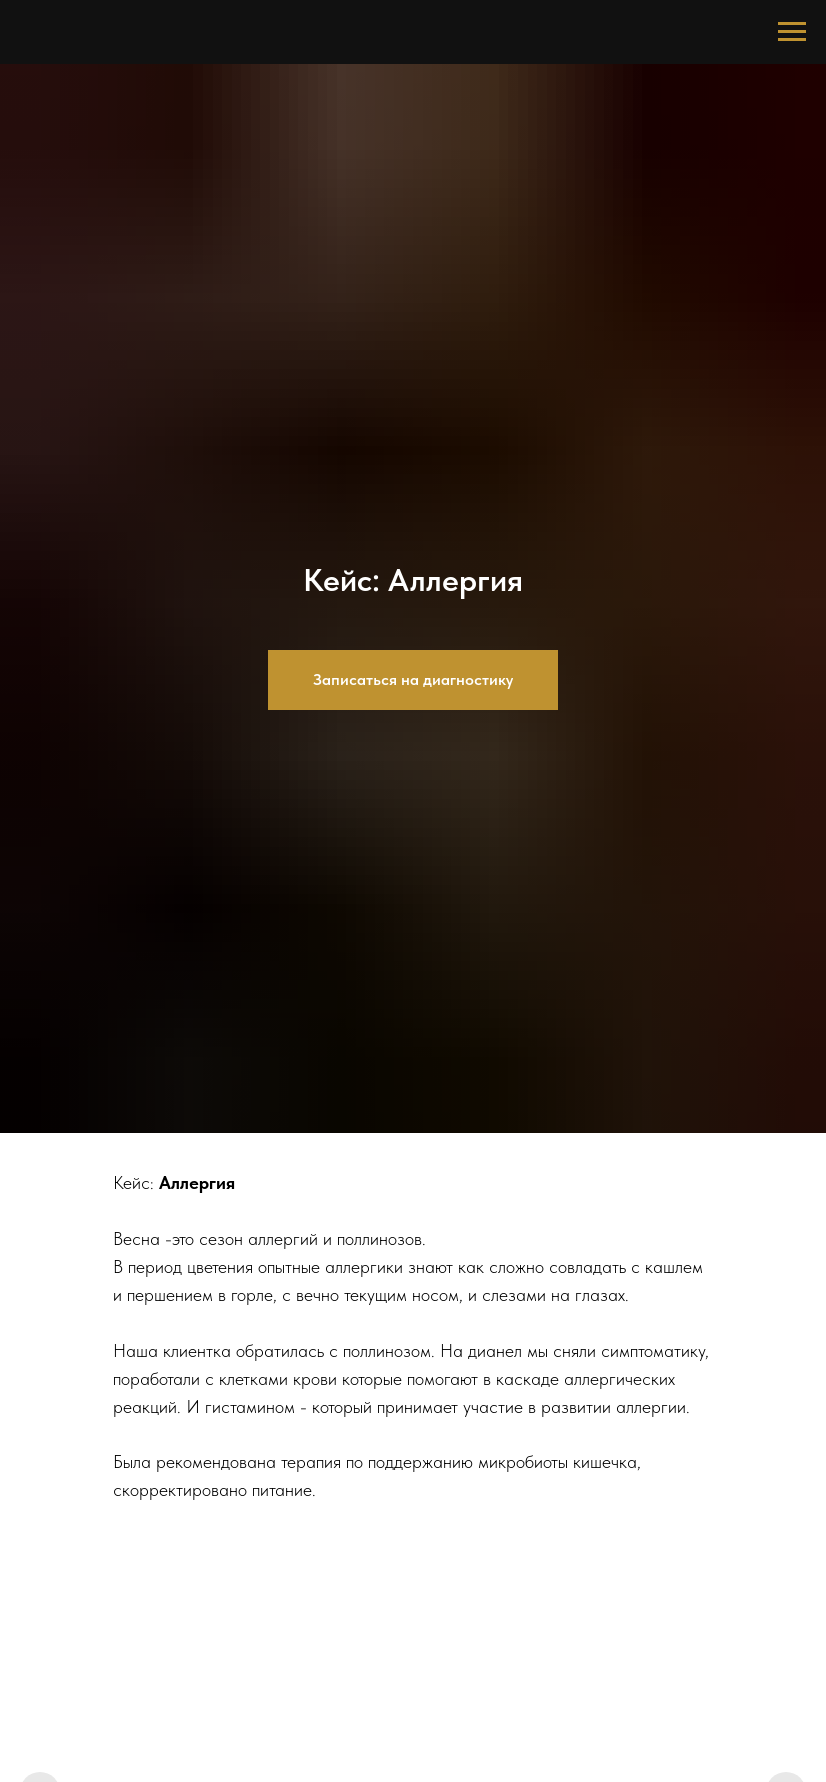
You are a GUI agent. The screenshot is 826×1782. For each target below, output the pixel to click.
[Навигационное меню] (792, 32)
